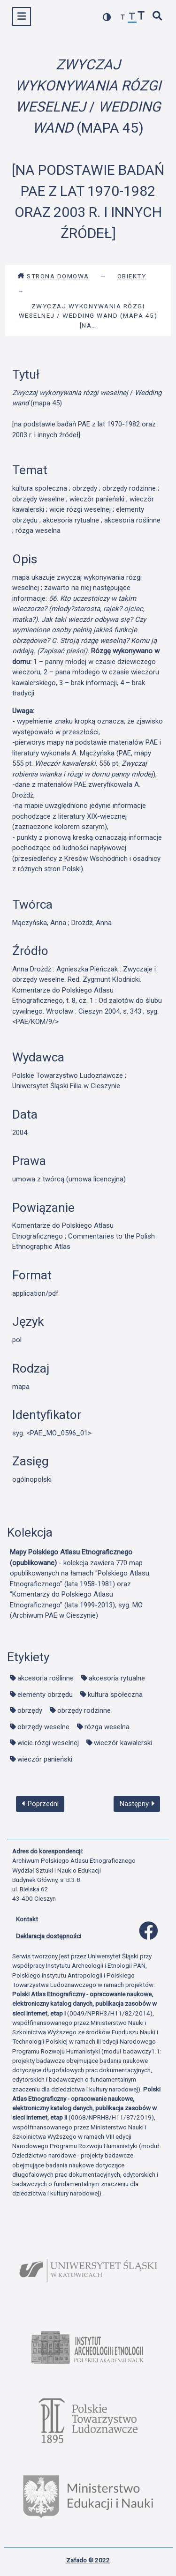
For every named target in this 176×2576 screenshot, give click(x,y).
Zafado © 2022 (88, 2560)
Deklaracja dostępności (48, 1936)
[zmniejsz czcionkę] (123, 17)
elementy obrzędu (45, 1694)
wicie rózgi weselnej (48, 1743)
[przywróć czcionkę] (132, 17)
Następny (137, 1803)
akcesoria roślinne (45, 1678)
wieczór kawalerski (123, 1743)
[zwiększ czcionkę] (141, 16)
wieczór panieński (44, 1759)
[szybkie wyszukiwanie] (157, 16)
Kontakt (27, 1919)
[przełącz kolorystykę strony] (107, 17)
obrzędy (29, 1710)
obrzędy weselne (43, 1727)
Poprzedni (40, 1803)
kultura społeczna (115, 1694)
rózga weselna (107, 1727)
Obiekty (131, 276)
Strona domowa (53, 276)
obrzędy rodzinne (84, 1710)
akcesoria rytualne (117, 1678)
